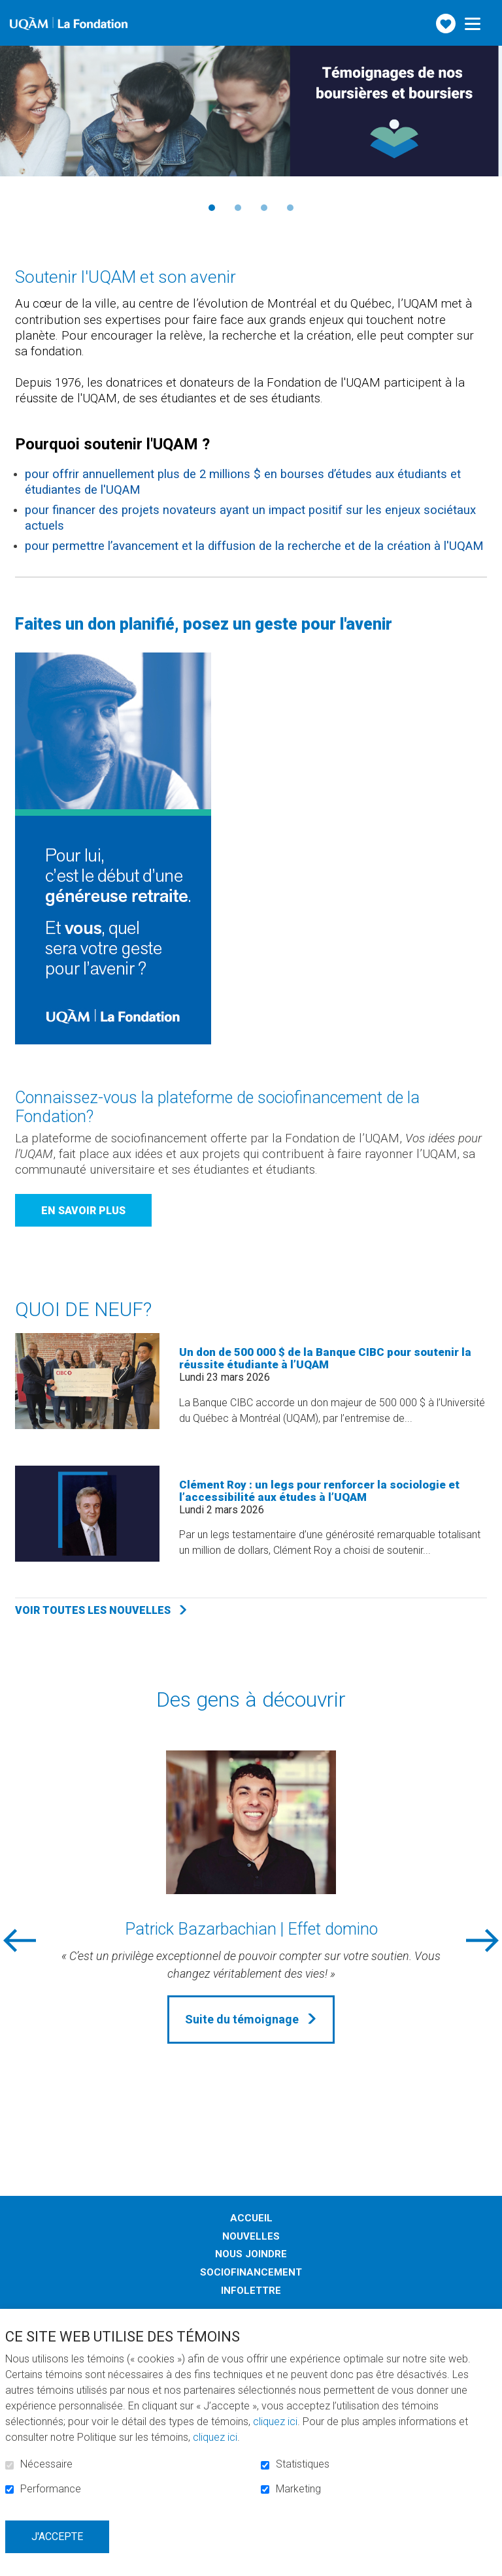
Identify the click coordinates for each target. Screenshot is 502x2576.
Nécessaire (46, 2464)
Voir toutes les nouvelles (93, 1610)
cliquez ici (275, 2421)
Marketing (298, 2489)
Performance (50, 2489)
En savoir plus (83, 1210)
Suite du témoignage (242, 2019)
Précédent (21, 207)
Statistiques (302, 2464)
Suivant (480, 207)
